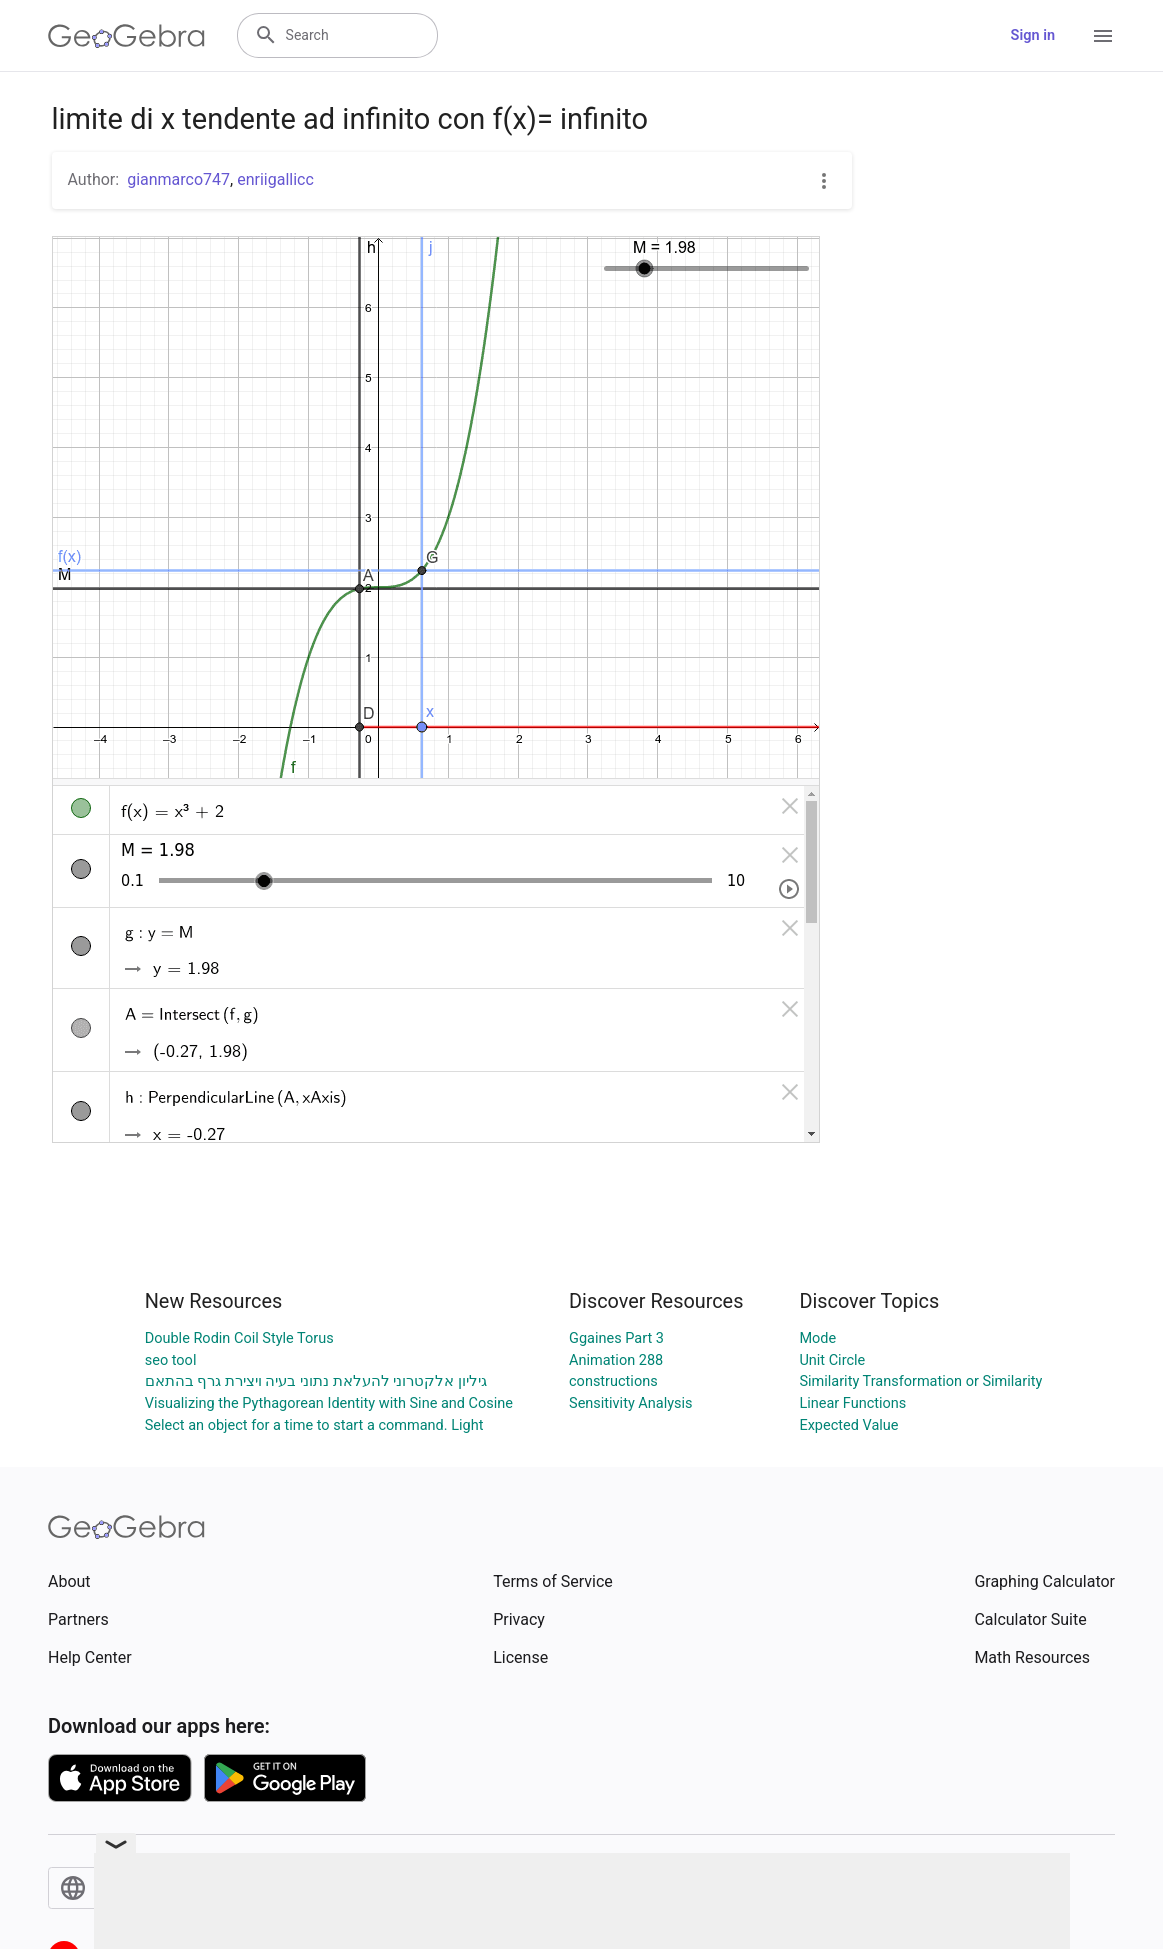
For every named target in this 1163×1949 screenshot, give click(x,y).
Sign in (1033, 35)
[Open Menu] (1103, 36)
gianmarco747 (178, 179)
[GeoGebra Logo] (126, 36)
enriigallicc (275, 179)
